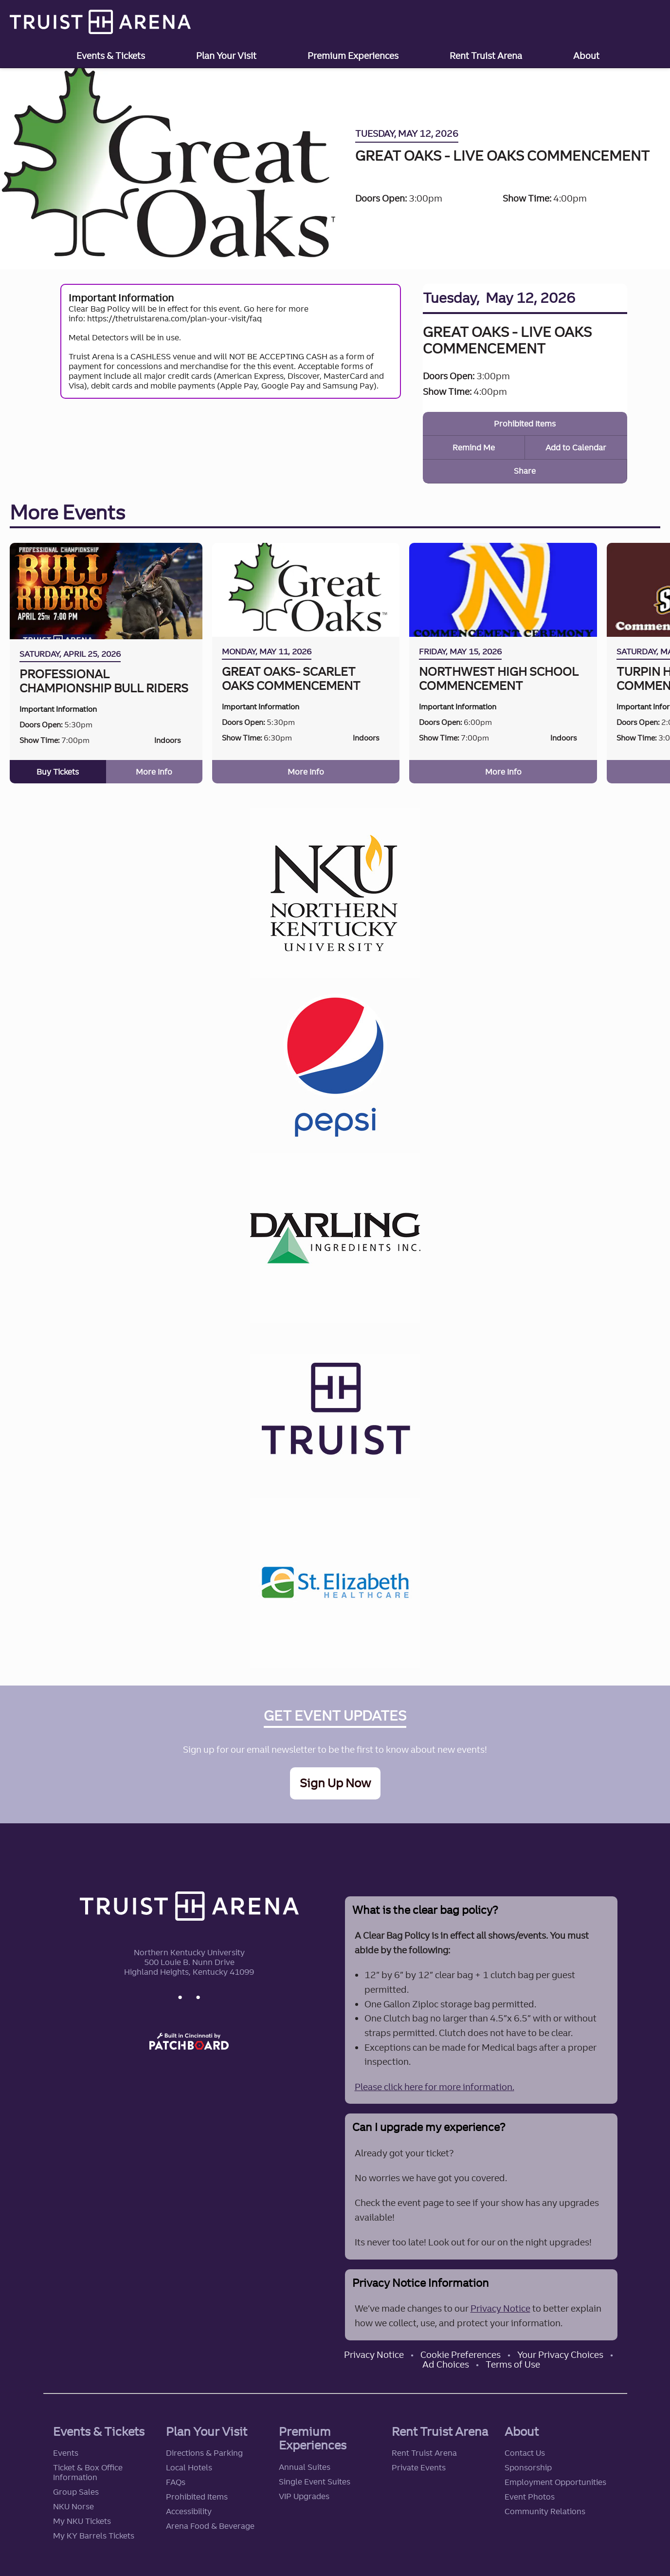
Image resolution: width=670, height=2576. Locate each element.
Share (525, 471)
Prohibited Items (525, 423)
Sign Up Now (335, 1782)
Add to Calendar (575, 447)
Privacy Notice (500, 2307)
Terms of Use (513, 2363)
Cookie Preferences (460, 2353)
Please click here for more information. (434, 2085)
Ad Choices (445, 2363)
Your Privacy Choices (560, 2353)
